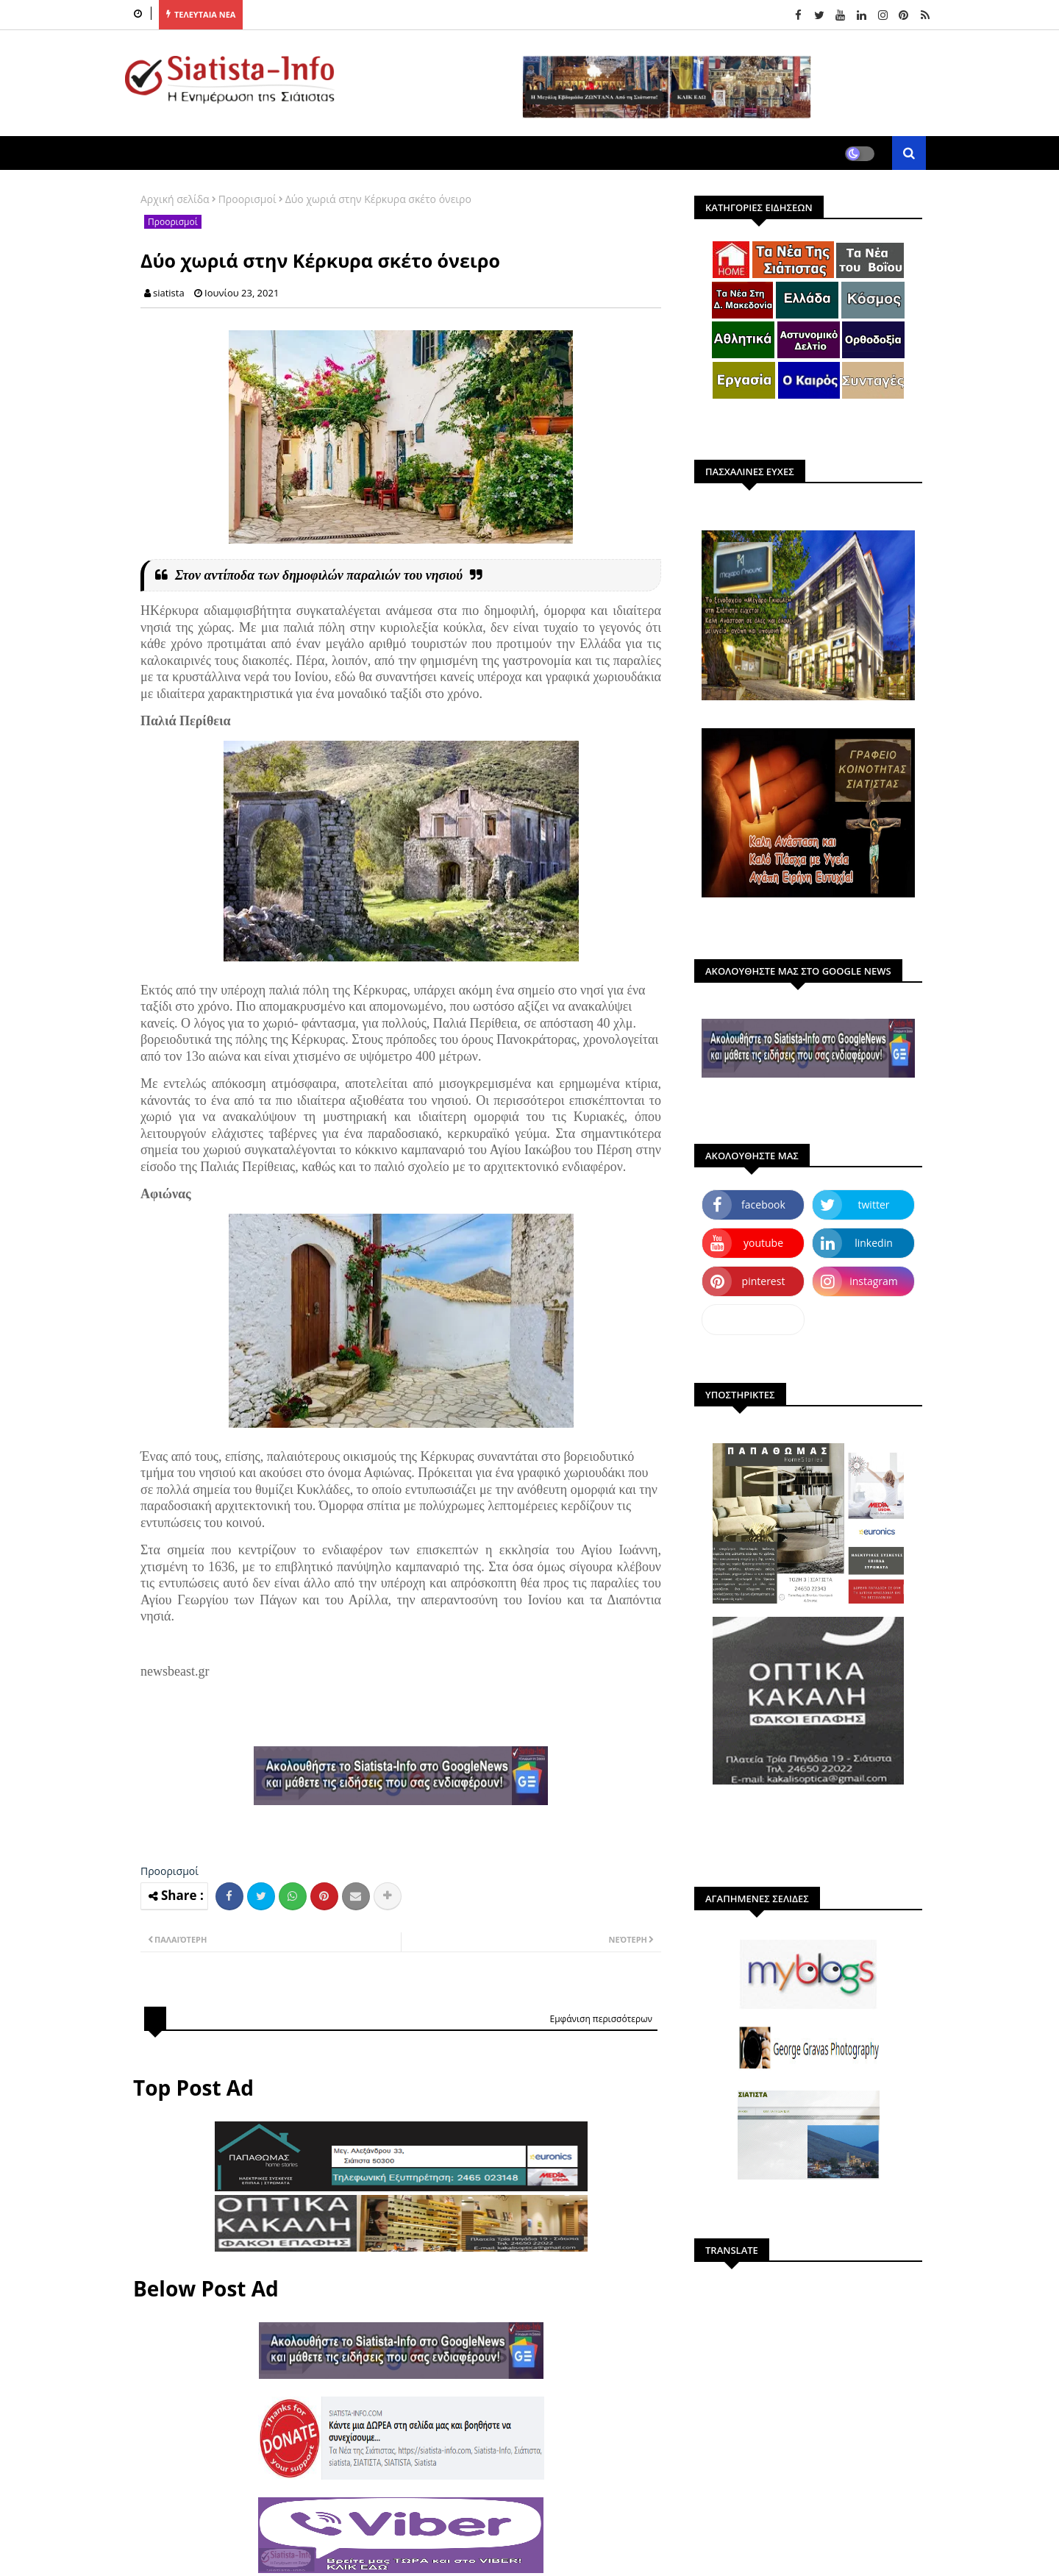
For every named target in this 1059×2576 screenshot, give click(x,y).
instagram (873, 1281)
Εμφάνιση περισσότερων (600, 2019)
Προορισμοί (247, 199)
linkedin (874, 1243)
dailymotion (752, 1319)
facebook (763, 1204)
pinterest (763, 1281)
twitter (874, 1204)
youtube (763, 1243)
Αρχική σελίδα (175, 199)
